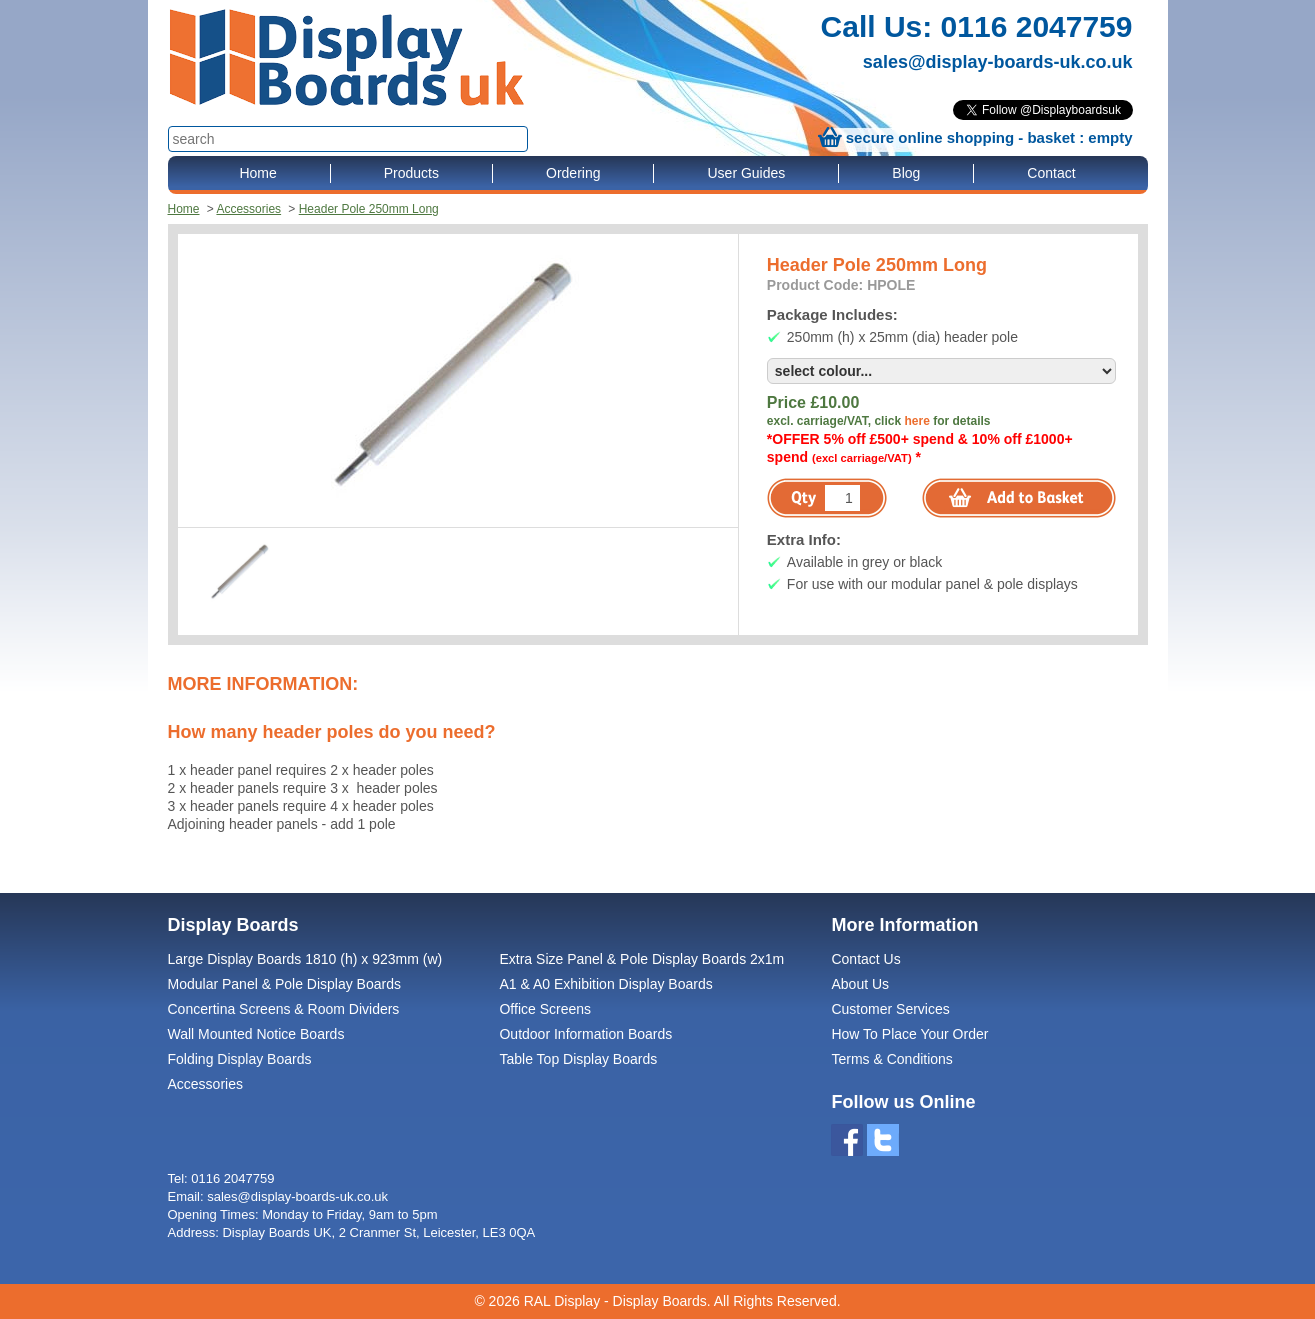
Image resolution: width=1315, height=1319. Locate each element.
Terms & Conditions (891, 1059)
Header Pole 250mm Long (369, 209)
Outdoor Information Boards (585, 1034)
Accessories (248, 209)
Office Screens (545, 1009)
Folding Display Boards (240, 1059)
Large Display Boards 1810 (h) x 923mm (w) (305, 959)
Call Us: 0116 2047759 (977, 26)
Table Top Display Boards (578, 1059)
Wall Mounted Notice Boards (256, 1034)
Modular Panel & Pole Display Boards (284, 984)
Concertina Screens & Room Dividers (284, 1009)
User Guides (746, 173)
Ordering (573, 173)
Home (257, 173)
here (916, 421)
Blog (906, 173)
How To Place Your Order (909, 1034)
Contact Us (865, 959)
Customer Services (890, 1009)
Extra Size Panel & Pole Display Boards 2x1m (641, 959)
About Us (860, 984)
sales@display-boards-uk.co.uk (998, 62)
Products (411, 173)
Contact (1051, 173)
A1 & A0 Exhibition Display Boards (605, 984)
